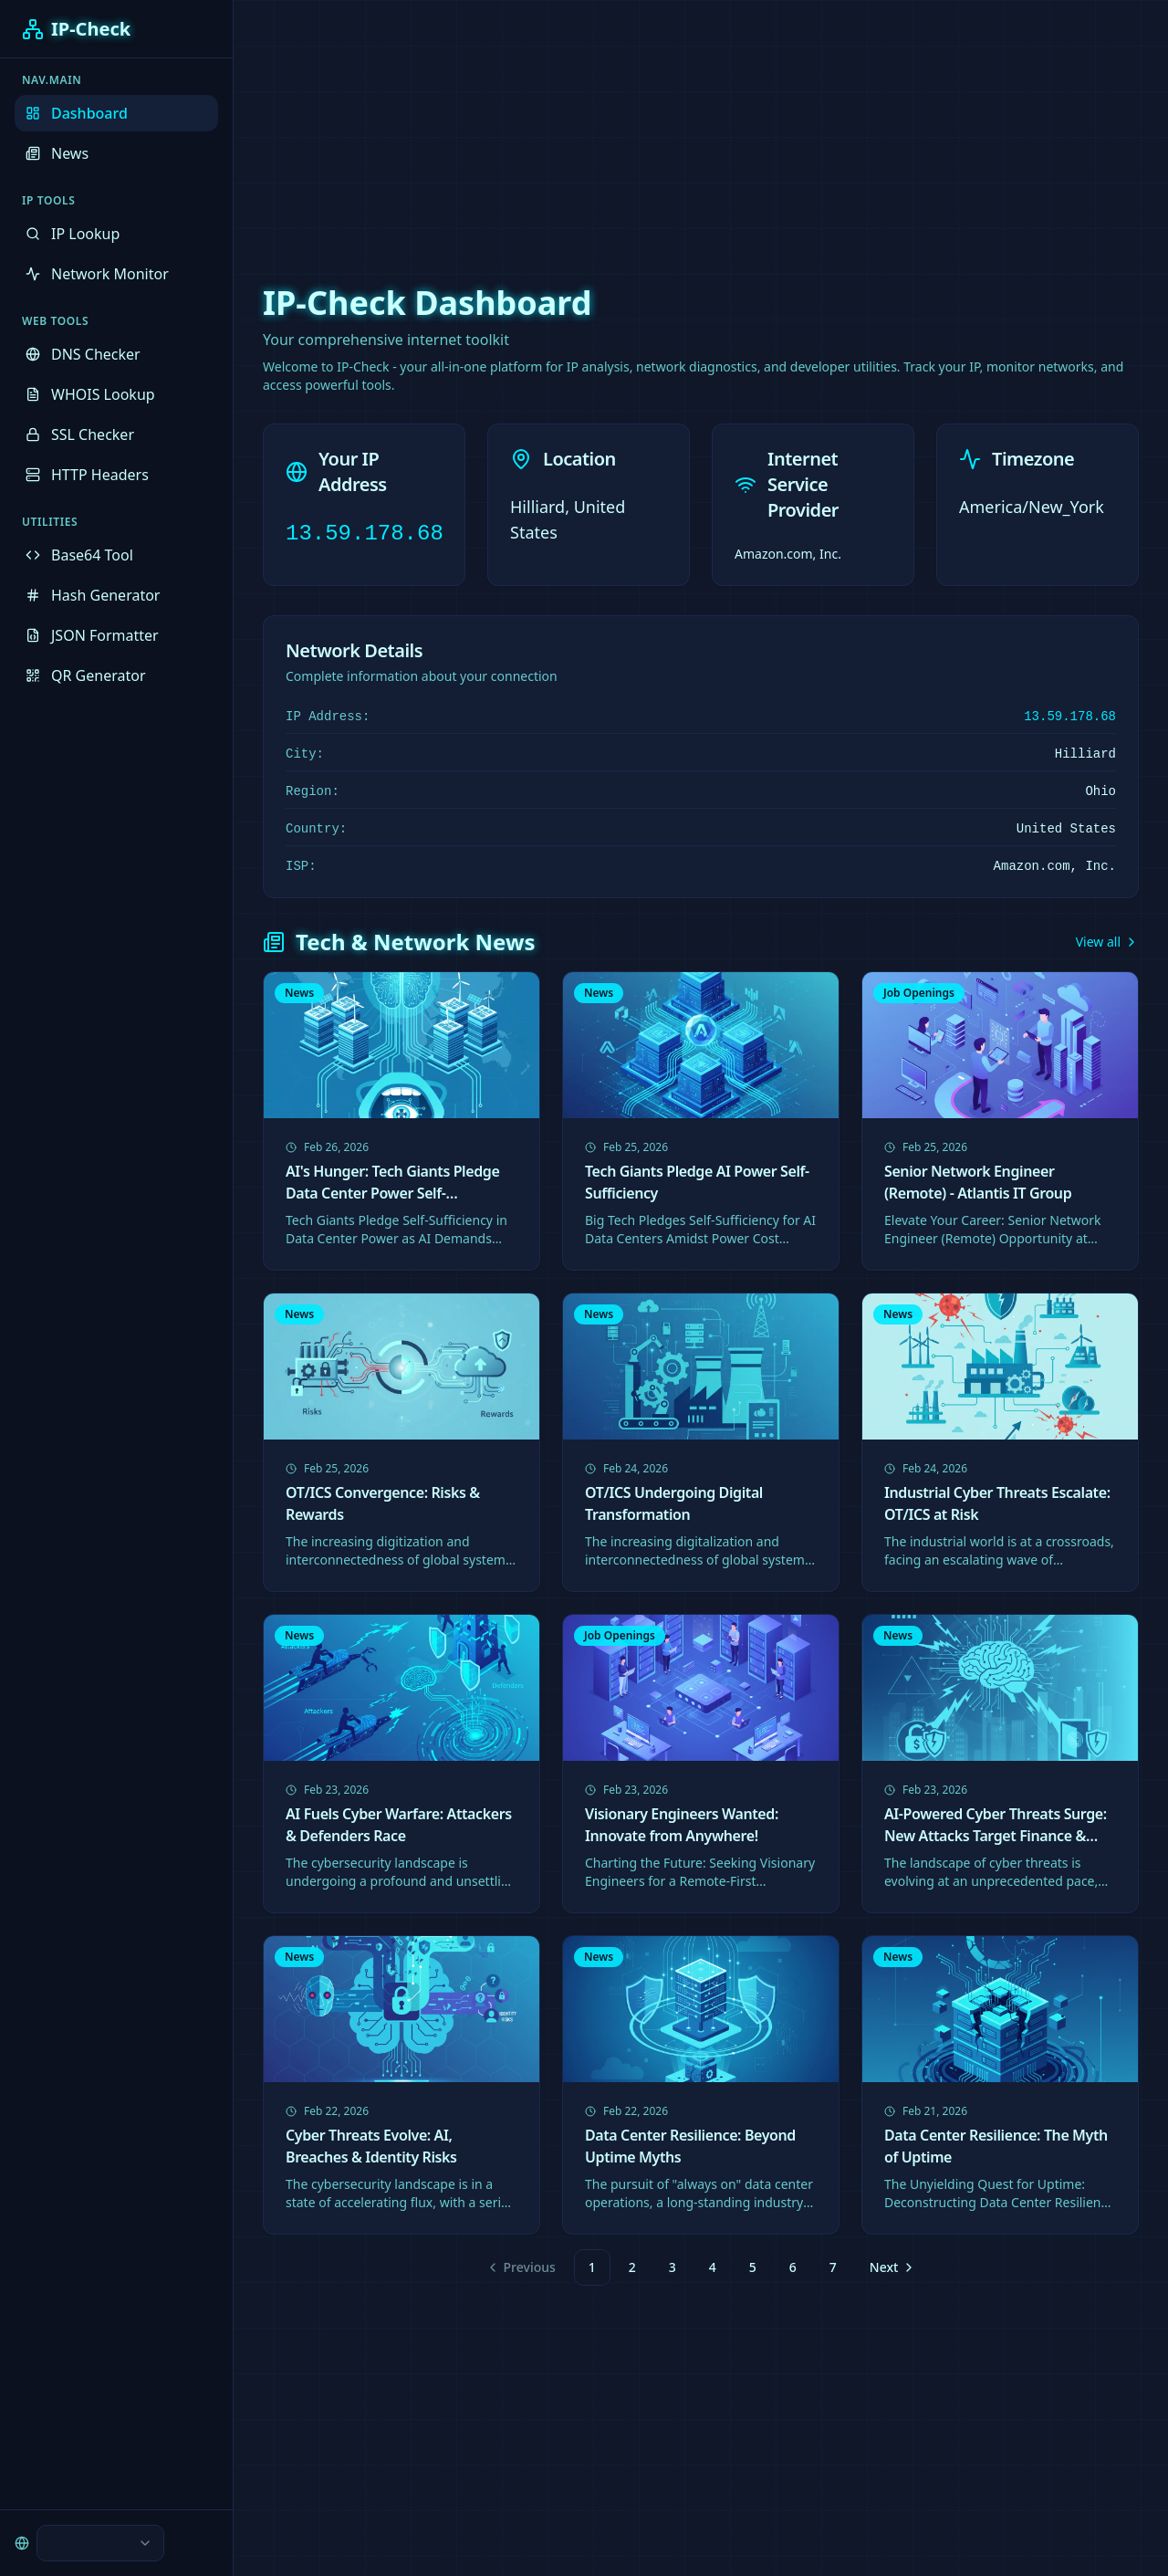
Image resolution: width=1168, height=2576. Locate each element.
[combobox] (100, 2543)
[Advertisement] (584, 128)
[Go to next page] (890, 2267)
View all (1107, 941)
